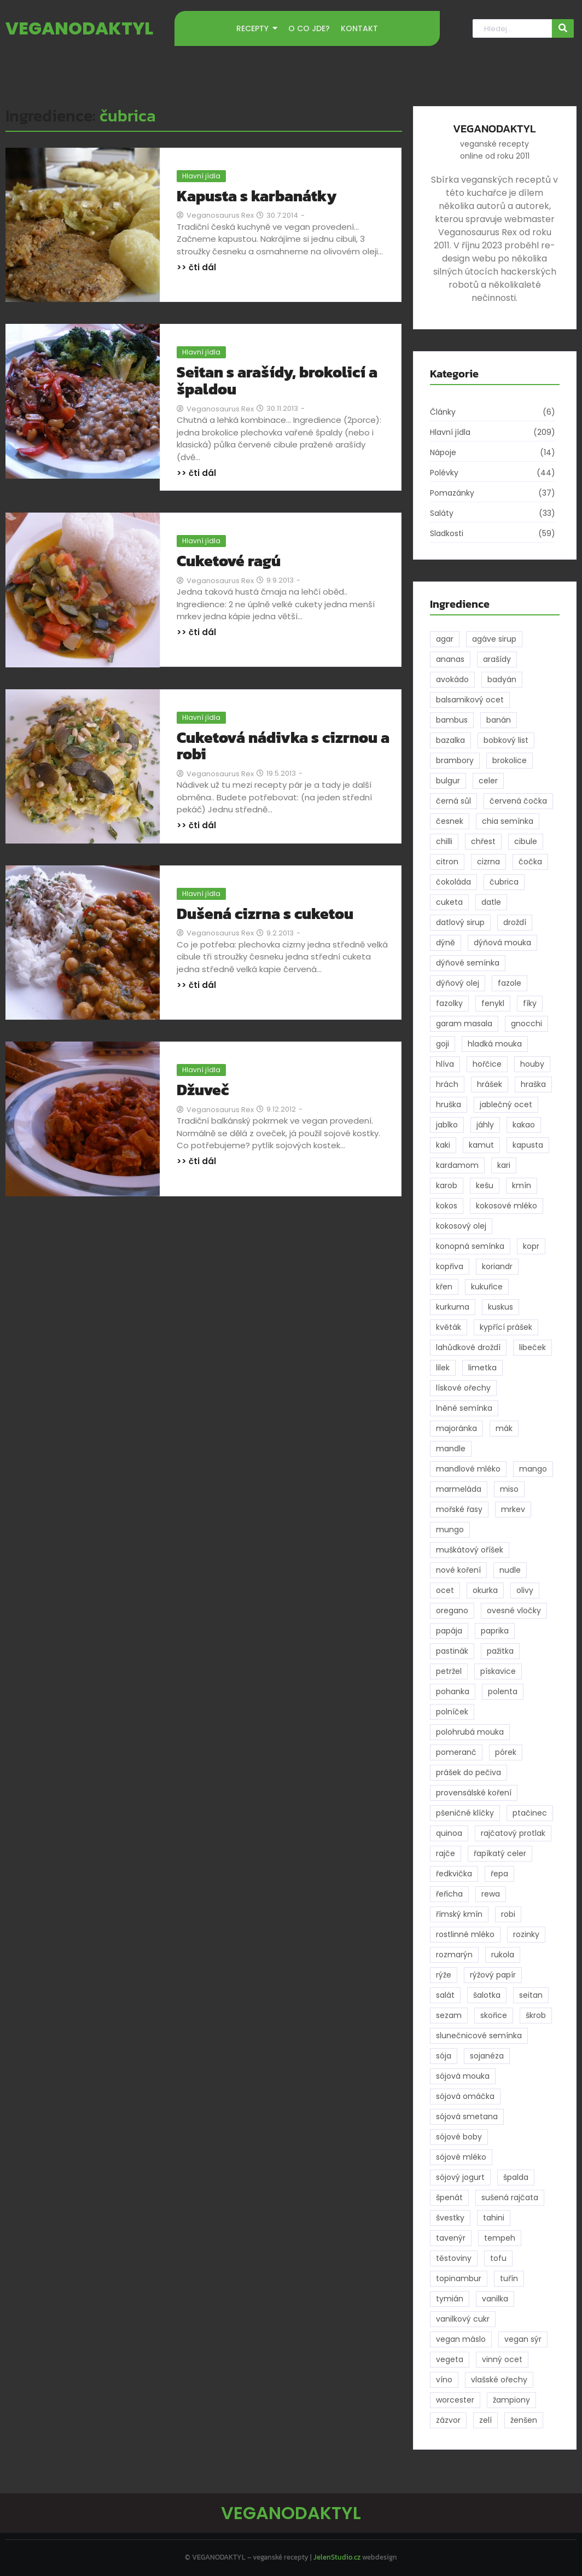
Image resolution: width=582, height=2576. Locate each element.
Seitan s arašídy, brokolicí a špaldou (277, 381)
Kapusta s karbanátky (256, 196)
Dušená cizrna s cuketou (265, 913)
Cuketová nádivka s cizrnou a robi (283, 746)
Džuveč (203, 1089)
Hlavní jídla (201, 176)
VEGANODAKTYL (79, 28)
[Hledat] (512, 28)
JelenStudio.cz (336, 2557)
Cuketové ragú (229, 561)
